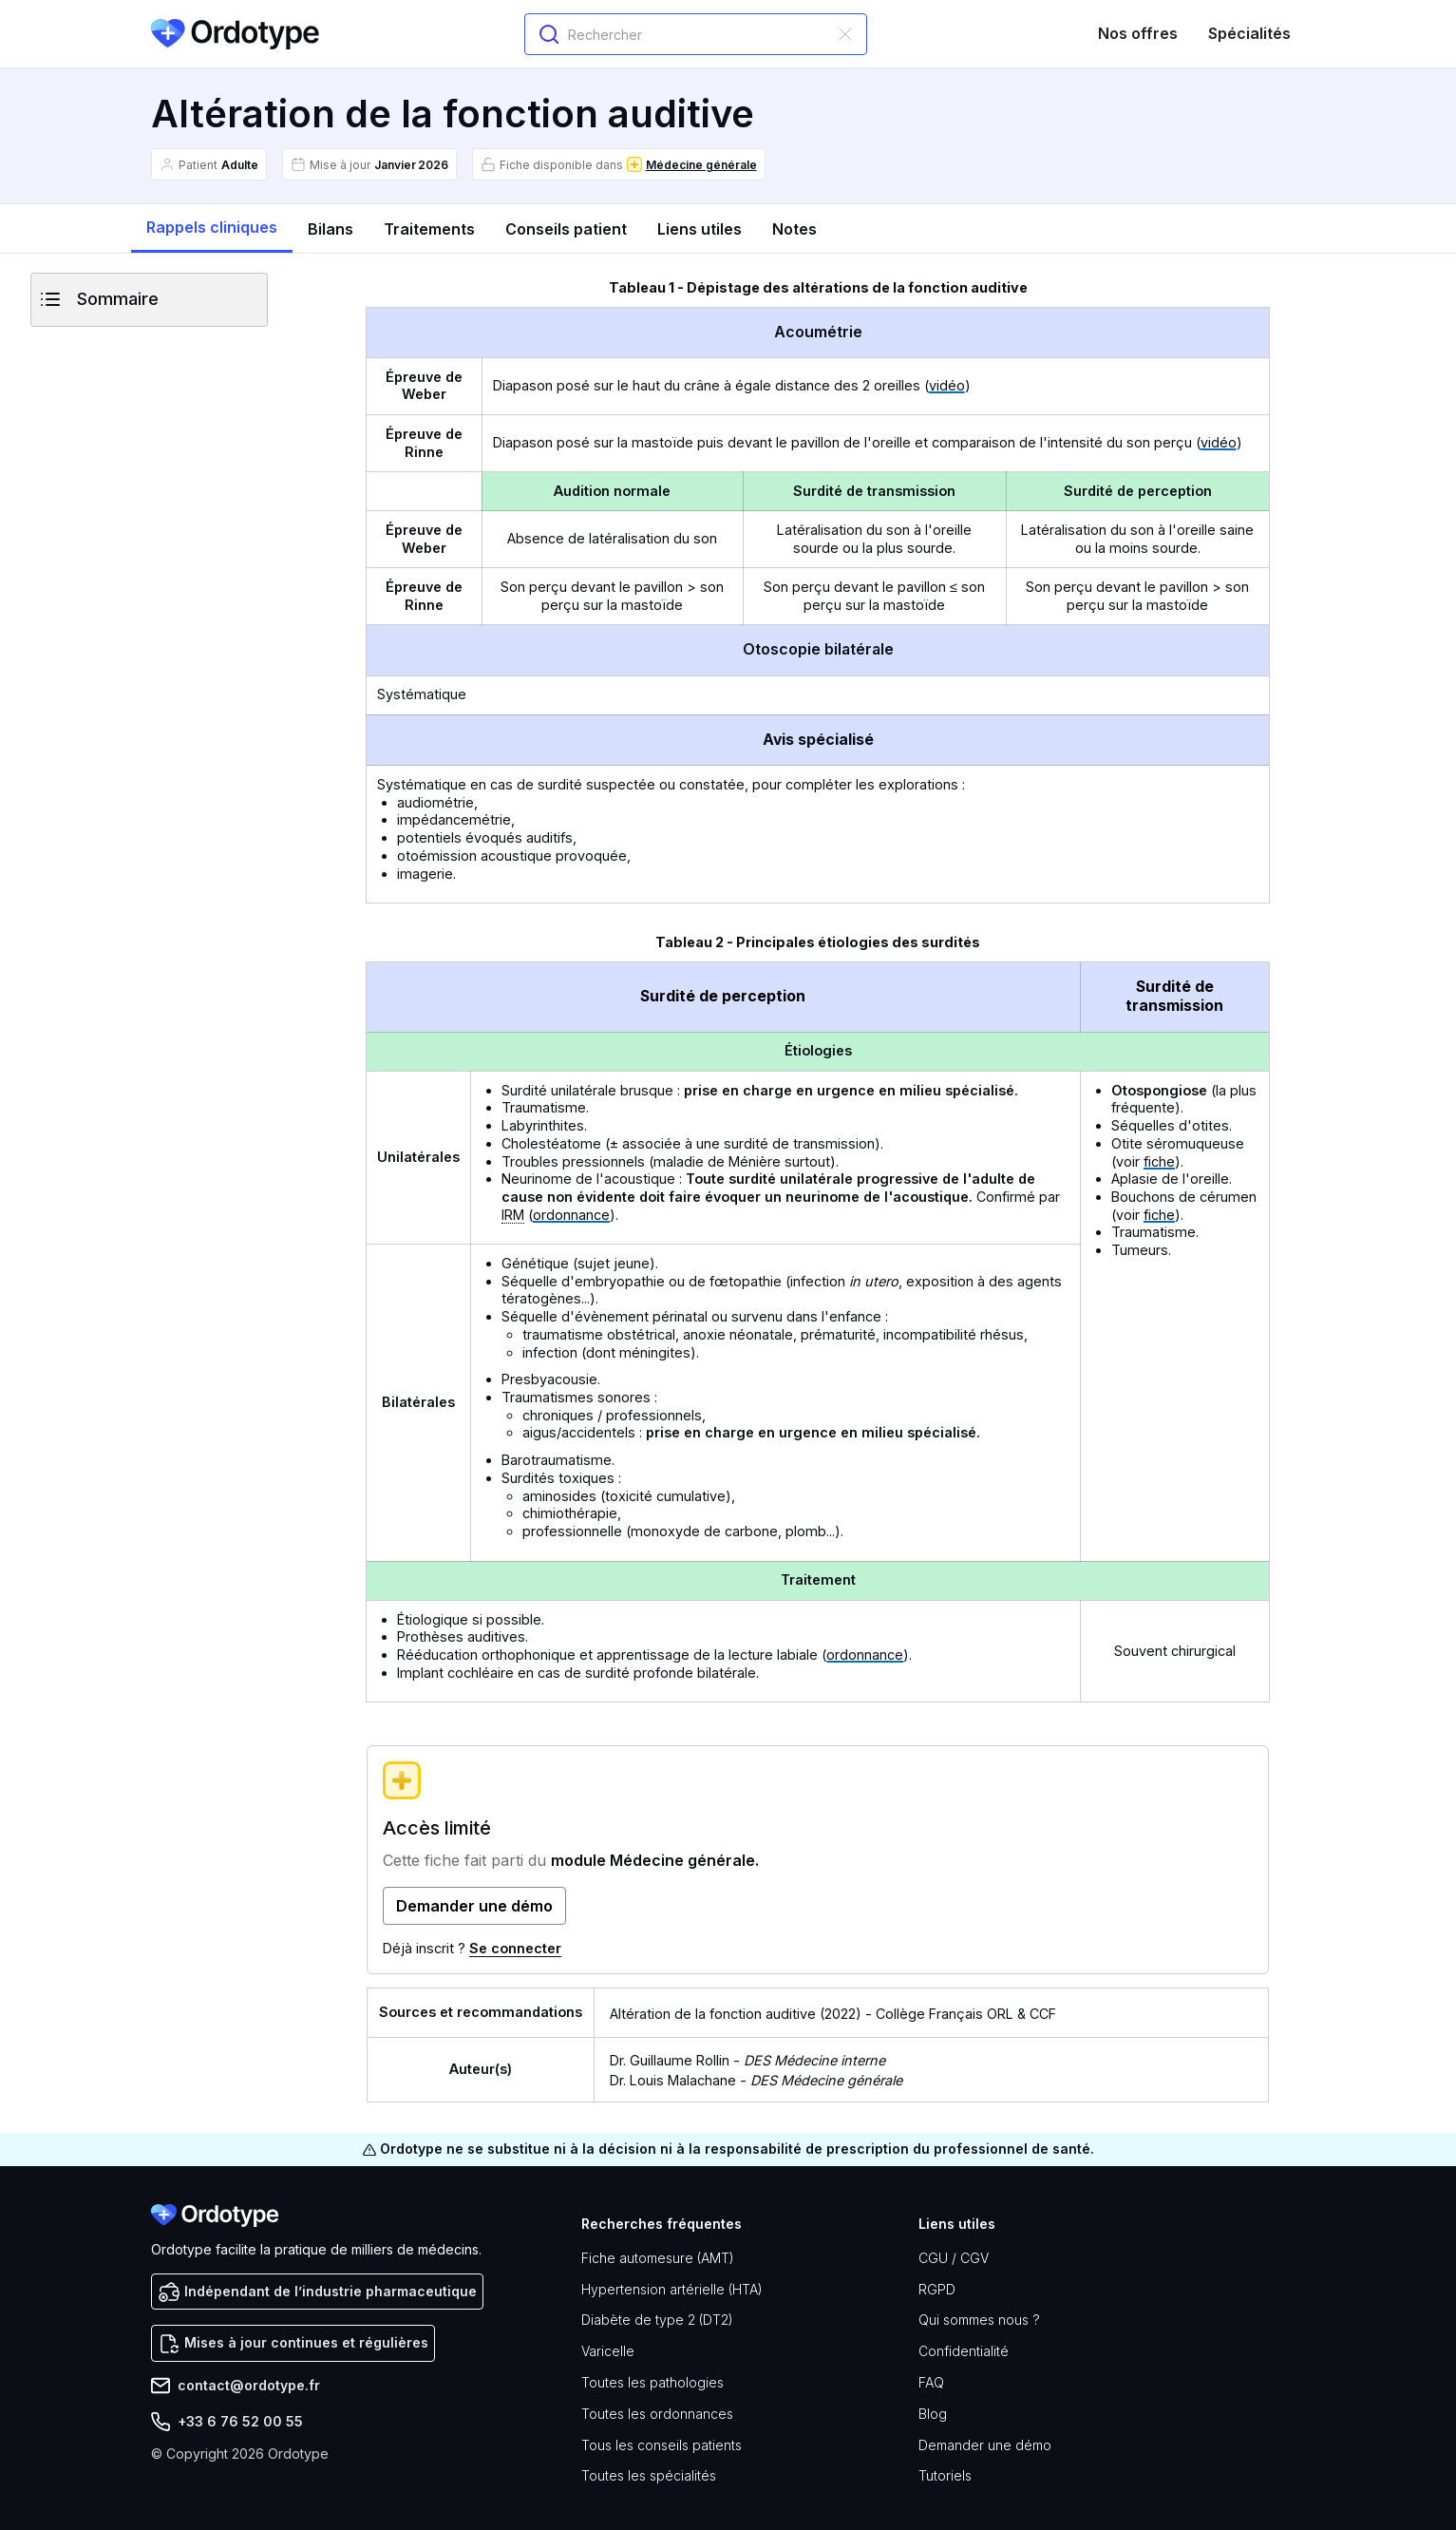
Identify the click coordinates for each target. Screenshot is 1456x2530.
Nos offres (1138, 33)
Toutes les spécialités (648, 2475)
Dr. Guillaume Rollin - (747, 2060)
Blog (932, 2414)
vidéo (947, 385)
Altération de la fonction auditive (713, 2014)
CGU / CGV (953, 2258)
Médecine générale (701, 165)
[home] (235, 34)
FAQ (931, 2382)
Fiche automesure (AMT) (657, 2258)
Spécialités (1249, 33)
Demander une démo (984, 2445)
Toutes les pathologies (652, 2382)
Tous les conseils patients (661, 2445)
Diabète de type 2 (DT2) (657, 2319)
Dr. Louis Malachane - (756, 2080)
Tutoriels (945, 2475)
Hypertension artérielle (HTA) (672, 2289)
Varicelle (607, 2351)
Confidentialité (963, 2351)
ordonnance (571, 1215)
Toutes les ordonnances (657, 2414)
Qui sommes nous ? (979, 2319)
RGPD (936, 2289)
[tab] (212, 228)
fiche (1159, 1161)
